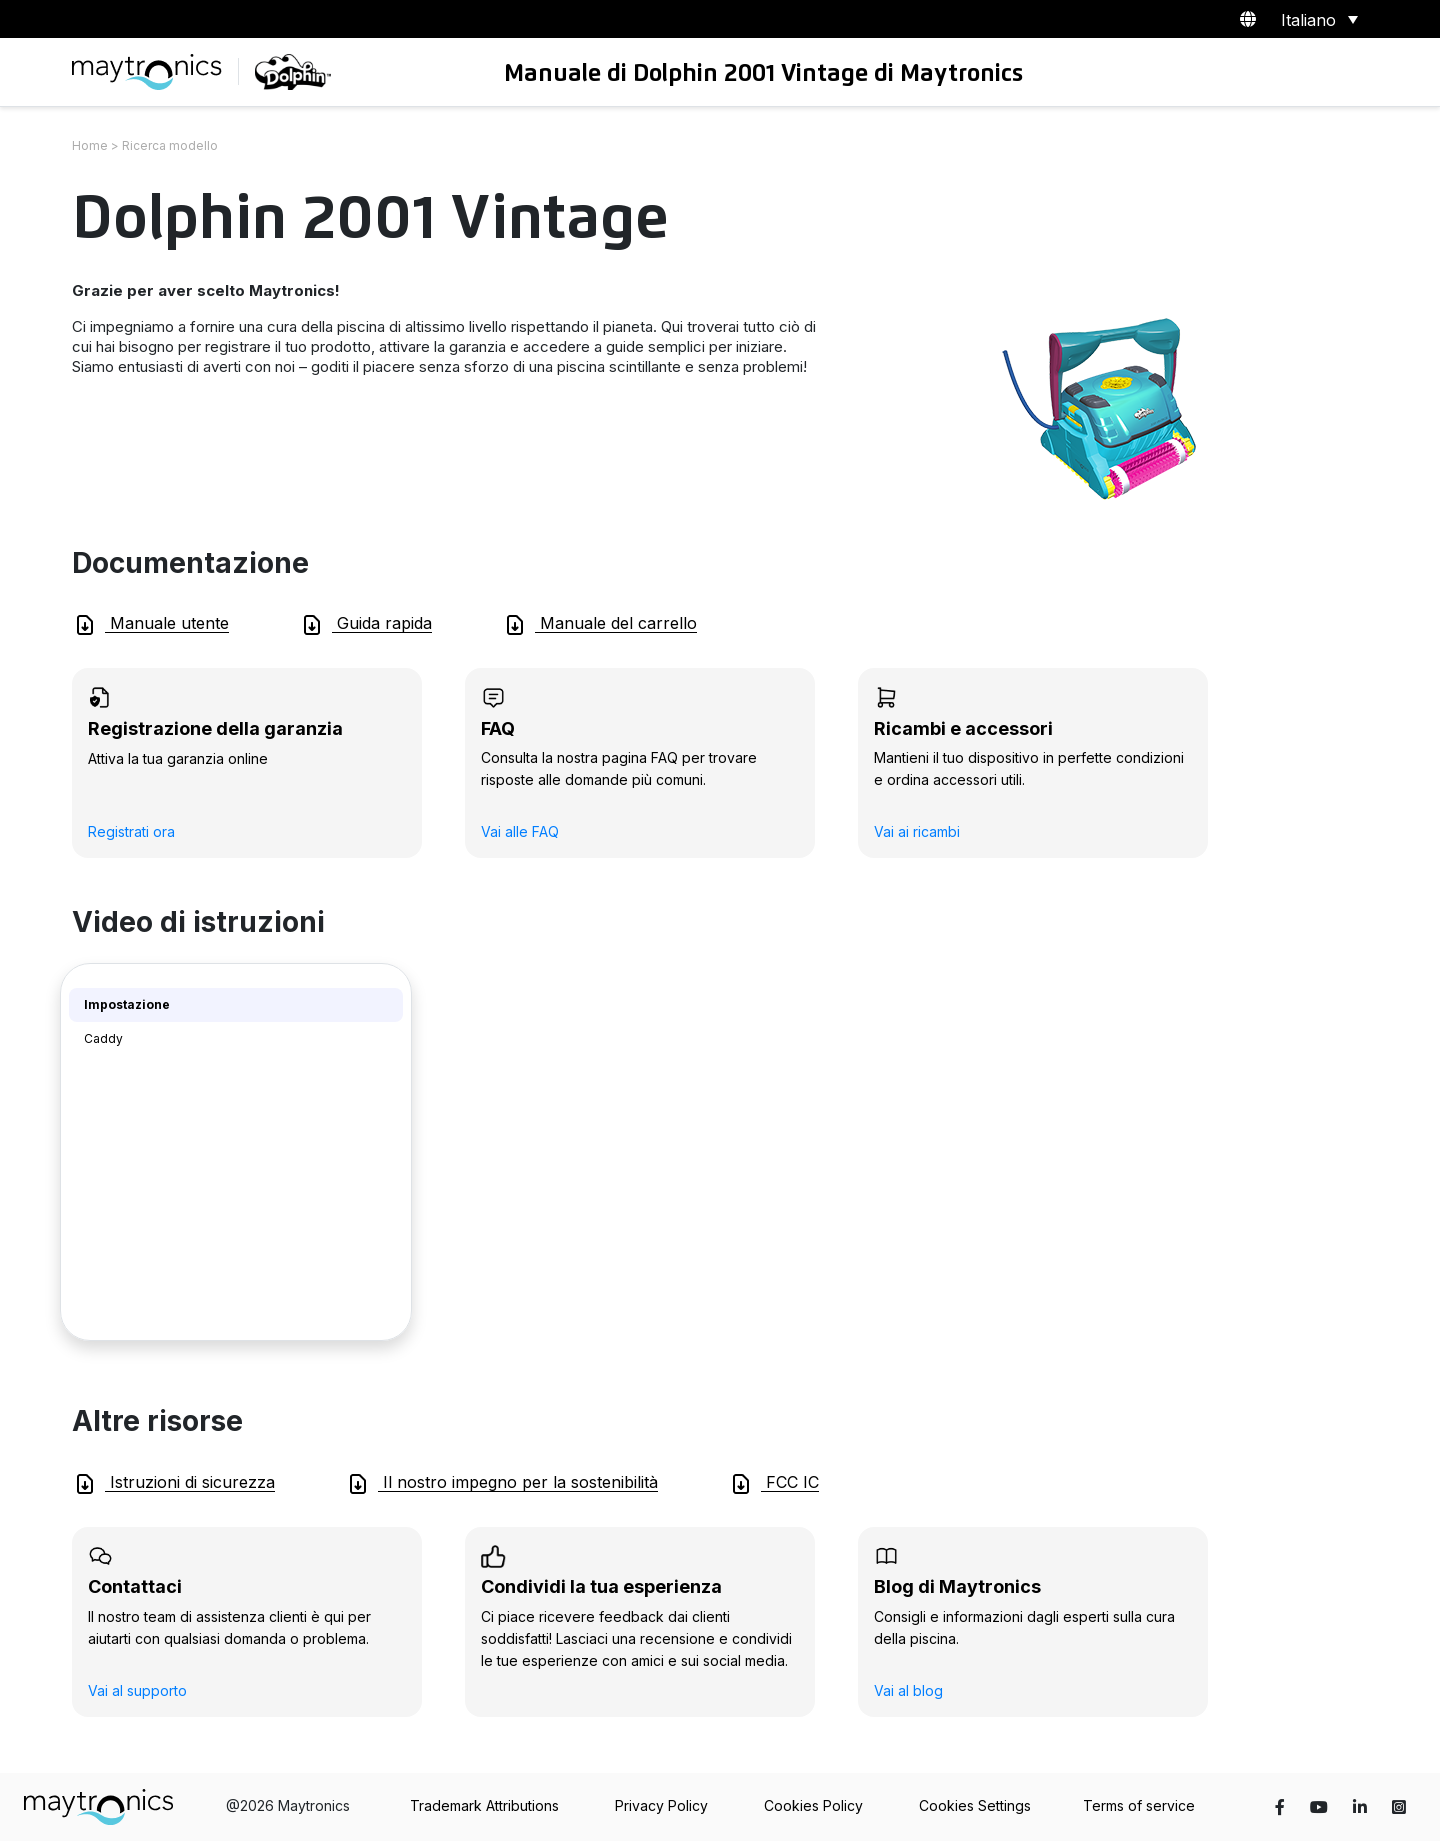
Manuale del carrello (600, 625)
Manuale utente (151, 625)
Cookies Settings (975, 1805)
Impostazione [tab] (127, 1004)
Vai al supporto (137, 1690)
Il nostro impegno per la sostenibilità (502, 1484)
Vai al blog (908, 1690)
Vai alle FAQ (520, 831)
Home (90, 145)
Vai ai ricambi (917, 831)
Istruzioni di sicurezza (174, 1484)
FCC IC (774, 1484)
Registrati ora (131, 831)
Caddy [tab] (103, 1038)
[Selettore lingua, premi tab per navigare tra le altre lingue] (1316, 19)
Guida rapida (366, 625)
